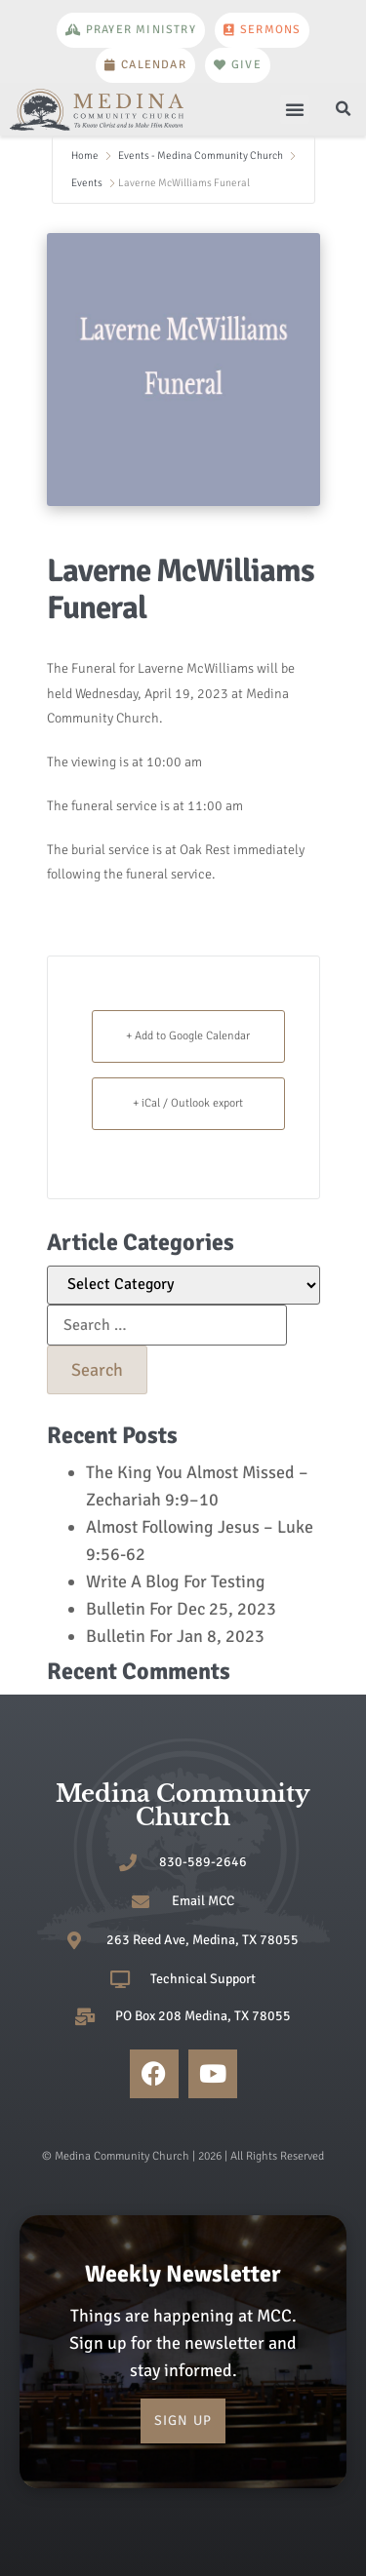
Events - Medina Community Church (200, 155)
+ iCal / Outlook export (188, 1103)
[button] (294, 109)
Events (86, 182)
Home (86, 155)
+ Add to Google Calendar (188, 1036)
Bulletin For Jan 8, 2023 (175, 1636)
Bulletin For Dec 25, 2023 (181, 1609)
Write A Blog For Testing (175, 1581)
